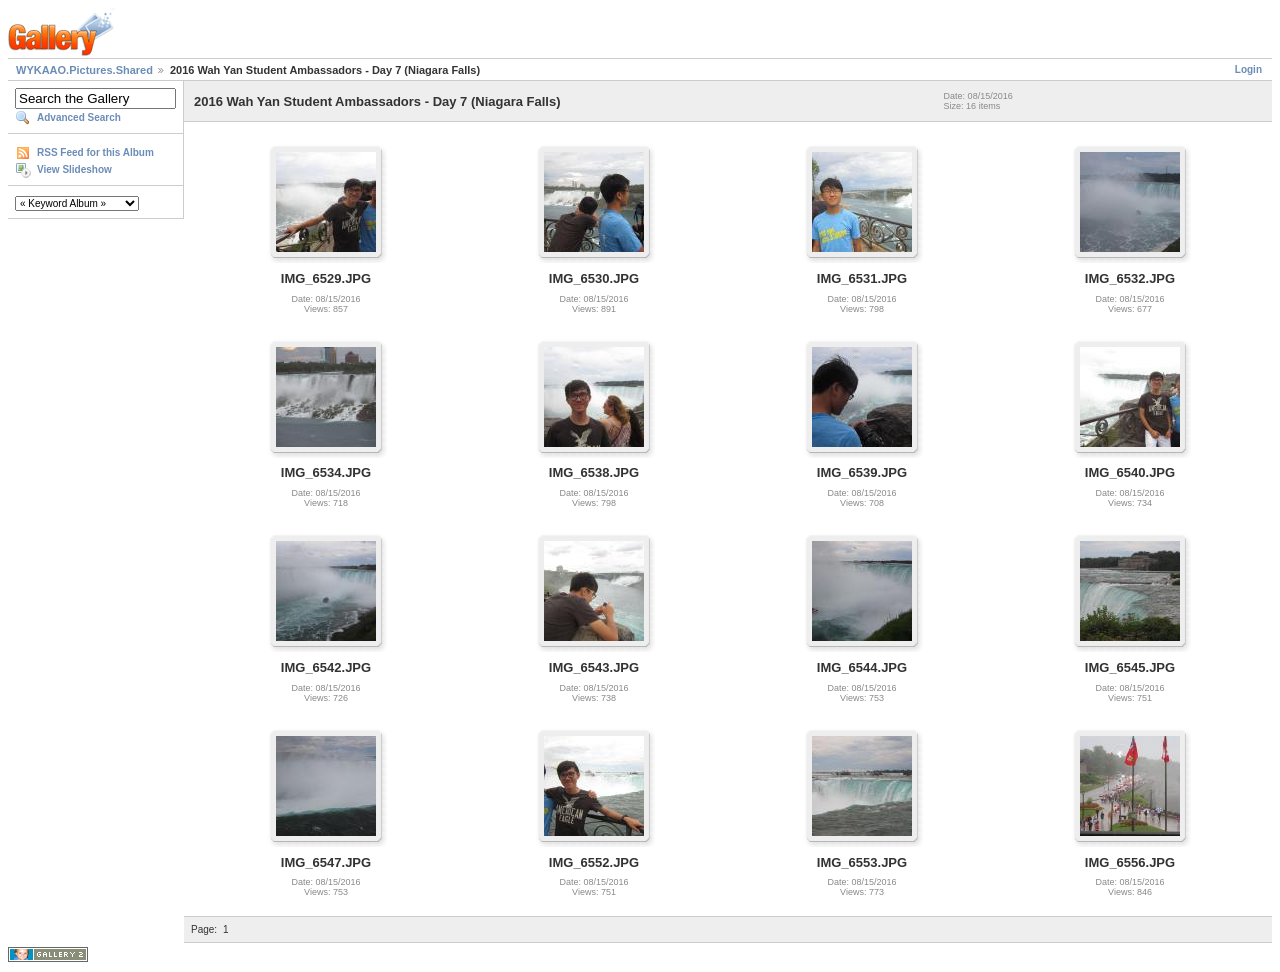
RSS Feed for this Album (95, 152)
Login (1248, 69)
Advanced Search (79, 117)
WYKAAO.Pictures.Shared (84, 70)
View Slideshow (74, 169)
